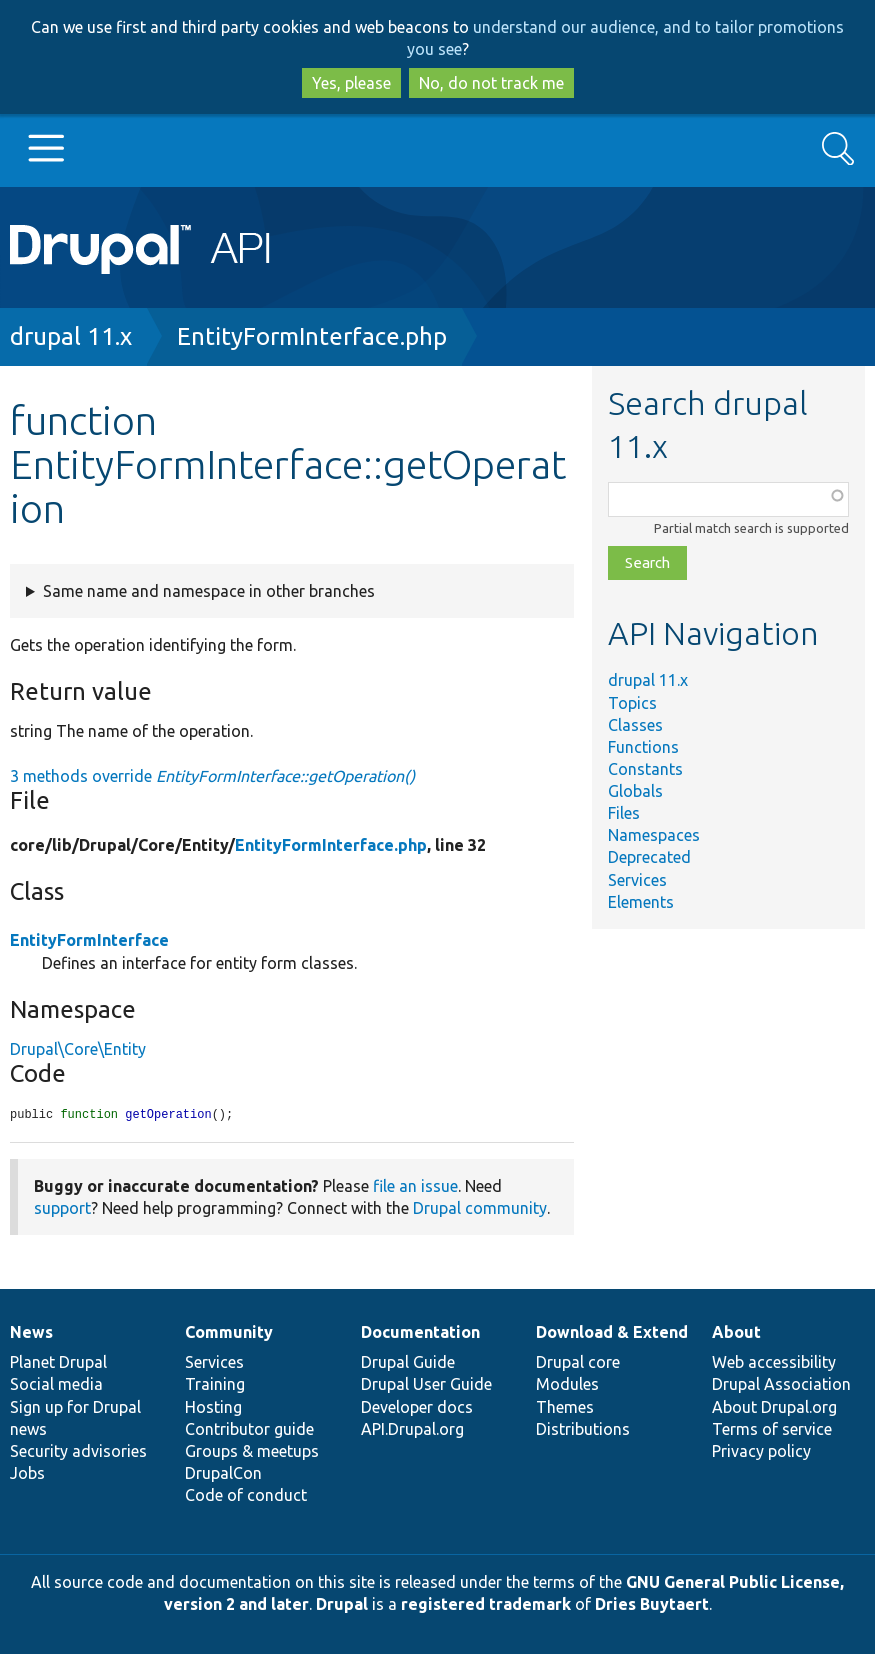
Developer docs (417, 1408)
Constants (645, 769)
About (736, 1333)
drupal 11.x (71, 336)
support (62, 1209)
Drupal (342, 1605)
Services (637, 880)
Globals (635, 791)
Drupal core (578, 1363)
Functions (643, 747)
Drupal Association (781, 1385)
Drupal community (480, 1209)
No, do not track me (491, 83)
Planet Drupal (58, 1363)
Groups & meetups (252, 1452)
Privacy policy (761, 1452)
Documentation (420, 1333)
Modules (567, 1385)
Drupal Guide (408, 1363)
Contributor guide (249, 1430)
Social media (56, 1385)
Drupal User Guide (426, 1385)
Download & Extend (612, 1333)
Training (215, 1385)
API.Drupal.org (412, 1430)
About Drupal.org (774, 1408)
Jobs (27, 1474)
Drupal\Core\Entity (78, 1049)
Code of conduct (246, 1496)
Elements (641, 902)
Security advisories (78, 1452)
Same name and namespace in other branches (209, 591)
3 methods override (212, 776)
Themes (565, 1408)
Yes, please (351, 83)
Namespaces (654, 835)
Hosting (213, 1408)
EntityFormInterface (89, 940)
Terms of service (772, 1430)
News (31, 1333)
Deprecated (649, 857)
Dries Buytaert (652, 1605)
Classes (635, 725)
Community (229, 1333)
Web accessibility (774, 1363)
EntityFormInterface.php (312, 336)
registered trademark (486, 1605)
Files (624, 813)
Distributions (583, 1430)
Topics (632, 703)
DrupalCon (223, 1474)
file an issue (415, 1187)
